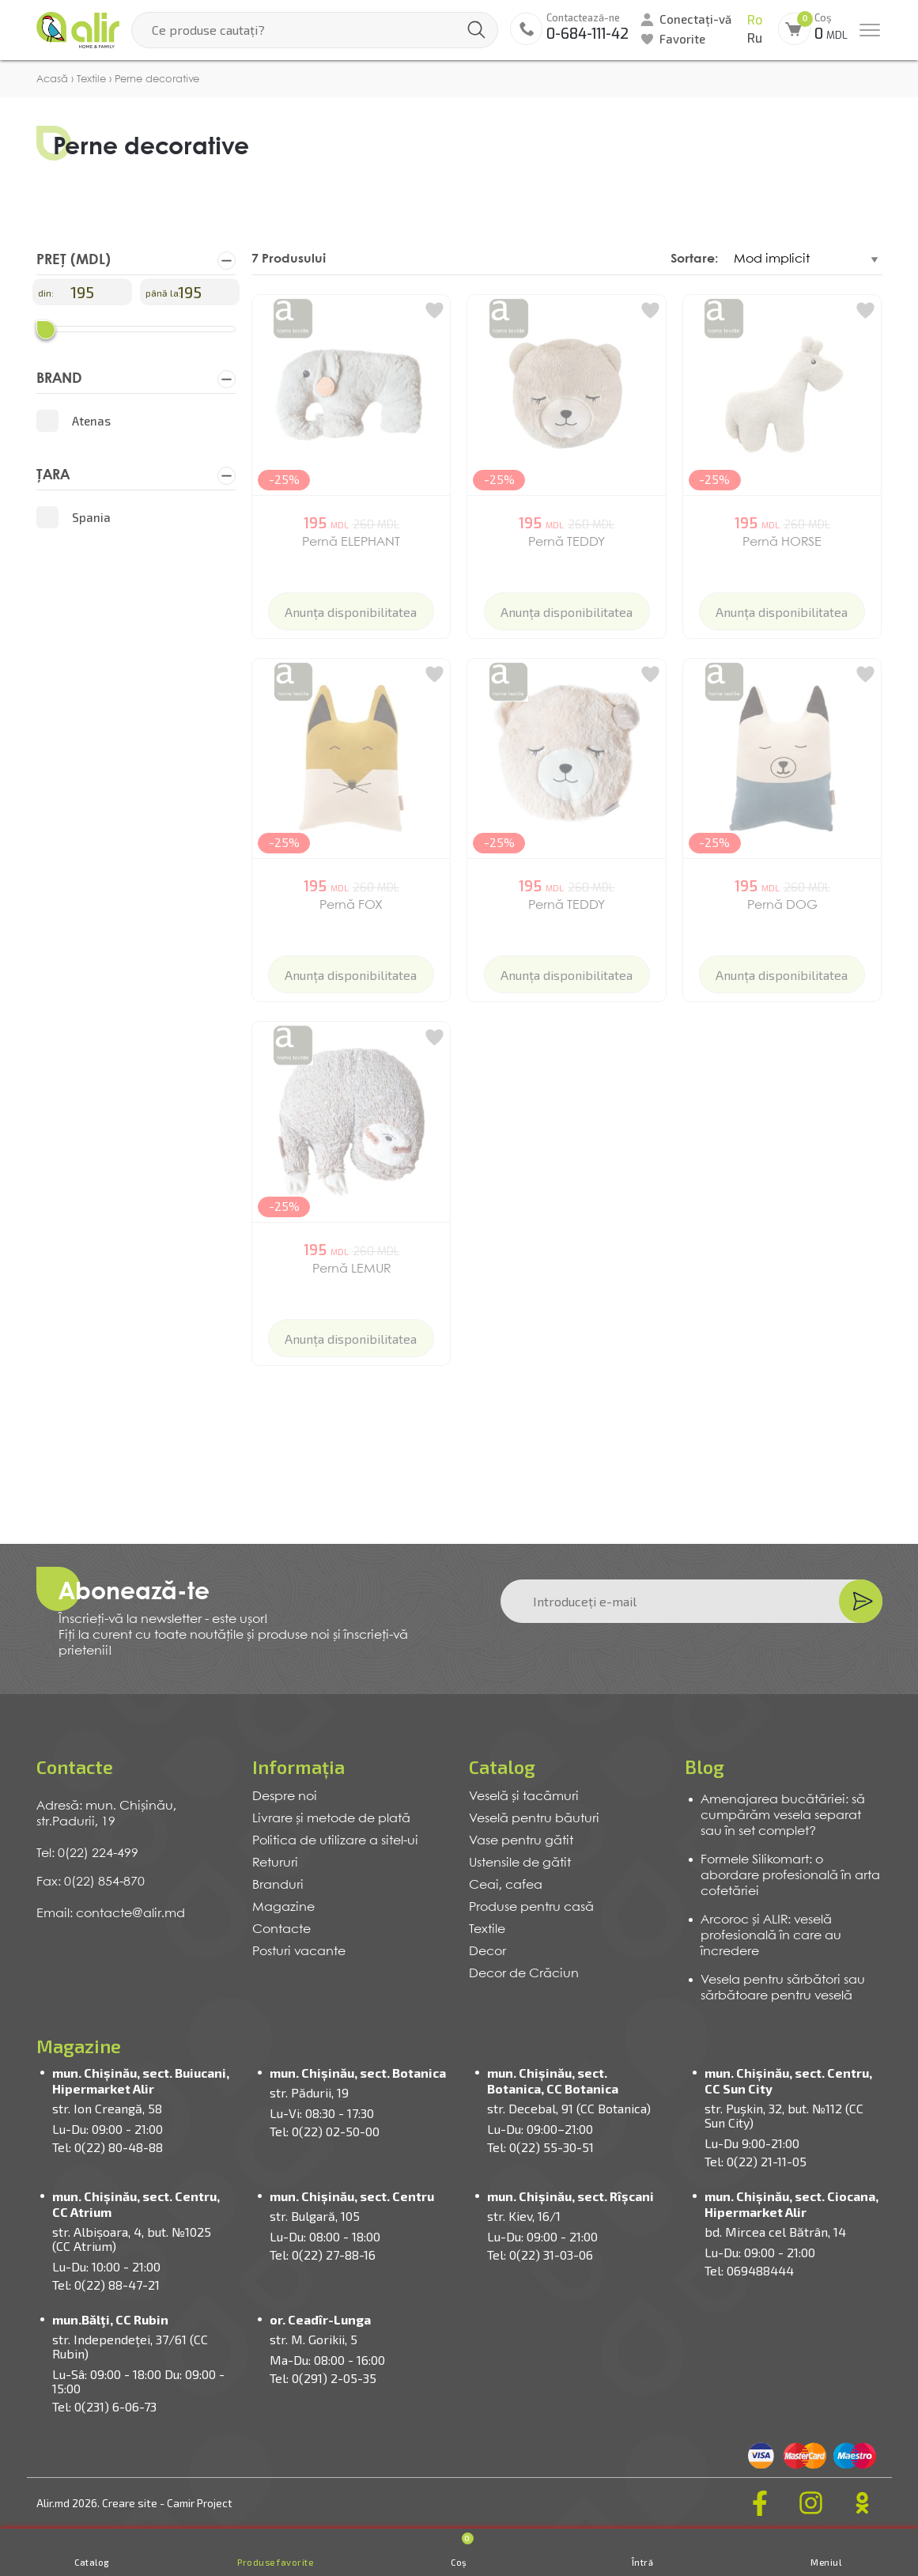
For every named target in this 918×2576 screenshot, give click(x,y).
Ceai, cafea (505, 1885)
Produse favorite (275, 2562)
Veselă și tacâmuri (524, 1796)
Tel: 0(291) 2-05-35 (323, 2377)
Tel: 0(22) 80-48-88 (107, 2146)
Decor (487, 1952)
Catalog (91, 2562)
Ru (754, 38)
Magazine (283, 1907)
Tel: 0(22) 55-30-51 (540, 2146)
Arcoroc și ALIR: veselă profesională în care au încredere (771, 1936)
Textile (487, 1929)
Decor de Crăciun (524, 1974)
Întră (643, 2562)
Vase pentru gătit (521, 1841)
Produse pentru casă (531, 1907)
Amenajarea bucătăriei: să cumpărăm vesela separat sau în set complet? (783, 1815)
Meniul (825, 2562)
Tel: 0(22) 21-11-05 (756, 2161)
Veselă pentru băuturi (534, 1819)
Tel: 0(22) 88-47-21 (106, 2284)
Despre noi (284, 1796)
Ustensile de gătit (520, 1863)
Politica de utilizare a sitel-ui (335, 1841)
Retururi (275, 1863)
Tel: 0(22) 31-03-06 (540, 2254)
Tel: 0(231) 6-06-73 (104, 2406)
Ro (754, 20)
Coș (462, 2549)
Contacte (281, 1929)
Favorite (682, 39)
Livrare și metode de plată (331, 1819)
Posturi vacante (299, 1952)
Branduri (278, 1885)
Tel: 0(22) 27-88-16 (323, 2254)
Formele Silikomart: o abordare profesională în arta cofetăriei (790, 1875)
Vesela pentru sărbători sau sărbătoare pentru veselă (783, 1988)
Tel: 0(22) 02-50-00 (325, 2131)
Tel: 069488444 (749, 2270)
